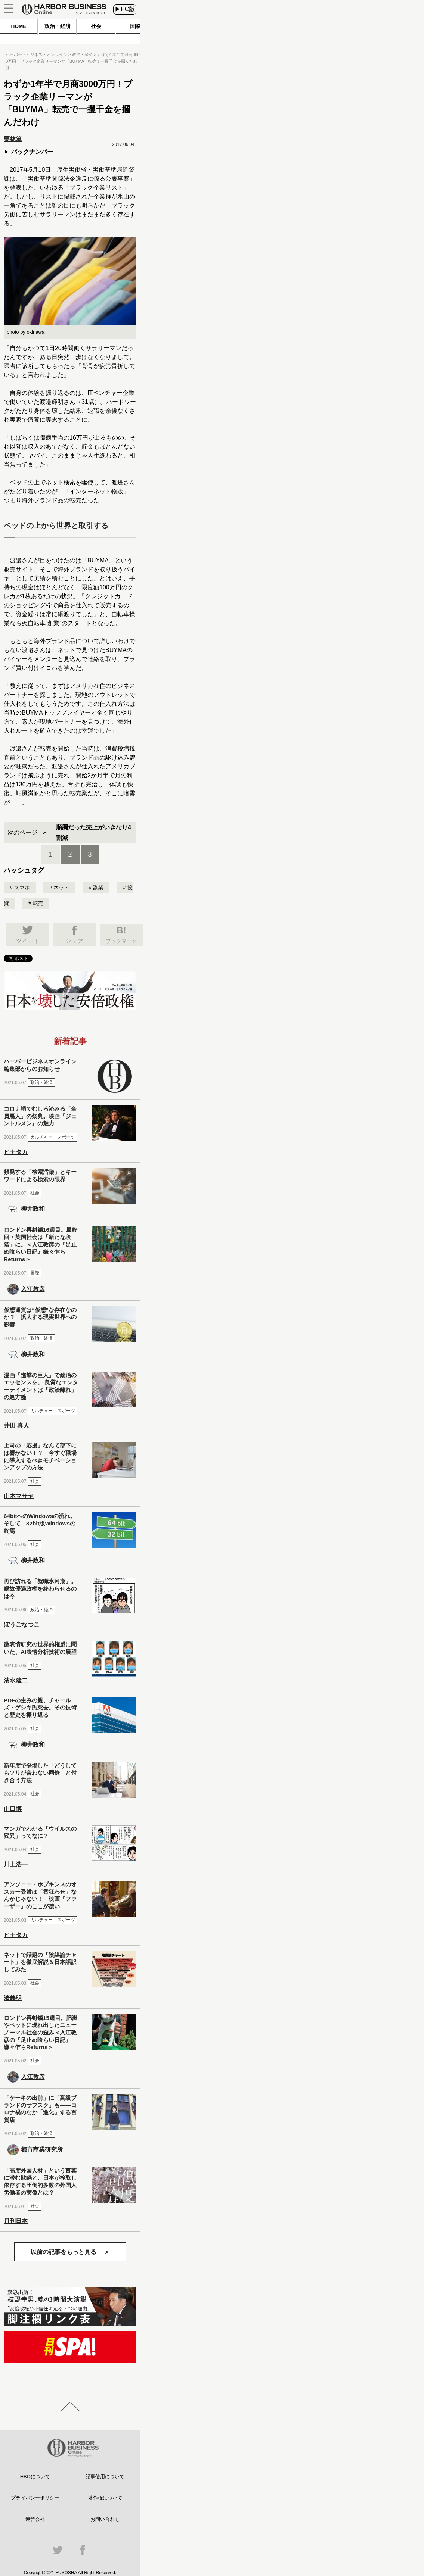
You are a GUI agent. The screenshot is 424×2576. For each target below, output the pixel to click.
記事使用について (105, 2476)
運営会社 (35, 2519)
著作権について (105, 2498)
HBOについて (35, 2476)
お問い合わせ (105, 2519)
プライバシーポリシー (35, 2498)
